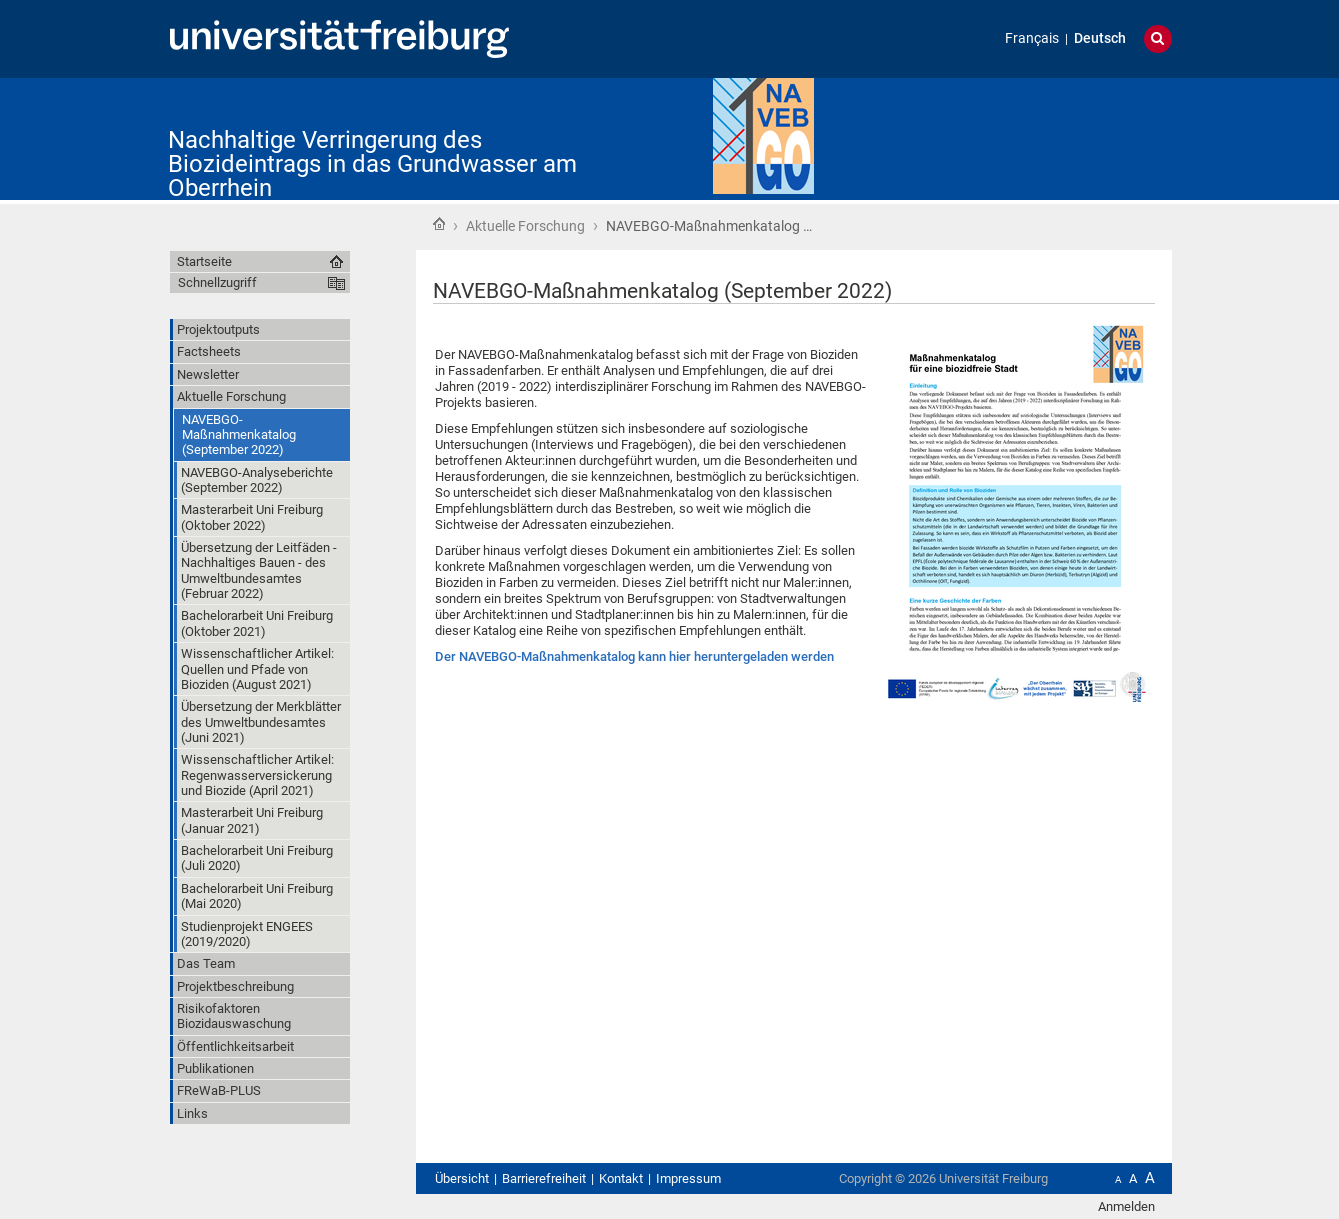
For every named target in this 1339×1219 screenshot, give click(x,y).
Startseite (439, 224)
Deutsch (1100, 38)
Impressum (688, 1178)
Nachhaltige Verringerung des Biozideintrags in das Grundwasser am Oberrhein (372, 164)
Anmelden (1126, 1206)
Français (1032, 38)
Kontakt (621, 1178)
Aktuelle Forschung (525, 226)
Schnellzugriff (217, 282)
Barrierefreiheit (544, 1178)
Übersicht (462, 1178)
